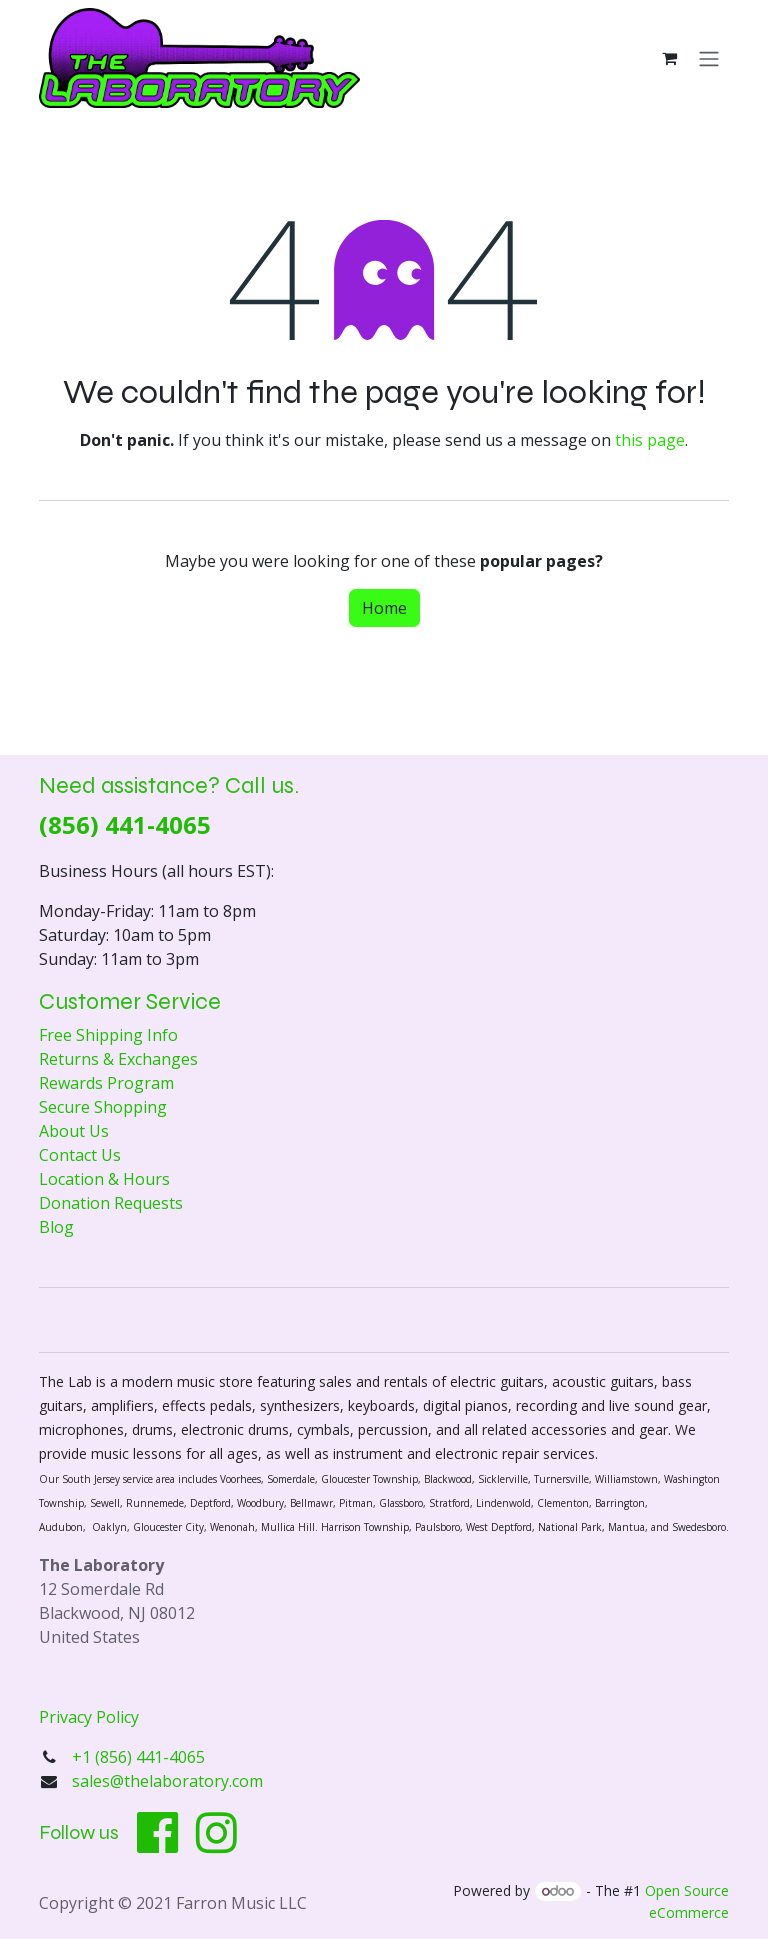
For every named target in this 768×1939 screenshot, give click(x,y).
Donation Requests (111, 1203)
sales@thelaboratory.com (167, 1781)
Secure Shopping (103, 1107)
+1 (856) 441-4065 (140, 1757)
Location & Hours (104, 1179)
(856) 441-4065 (125, 824)
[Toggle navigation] (709, 58)
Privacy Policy (89, 1717)
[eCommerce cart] (669, 58)
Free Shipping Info (108, 1035)
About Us (74, 1131)
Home (384, 608)
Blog (56, 1227)
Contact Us (80, 1155)
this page (650, 440)
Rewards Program (106, 1083)
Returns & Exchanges (118, 1059)
